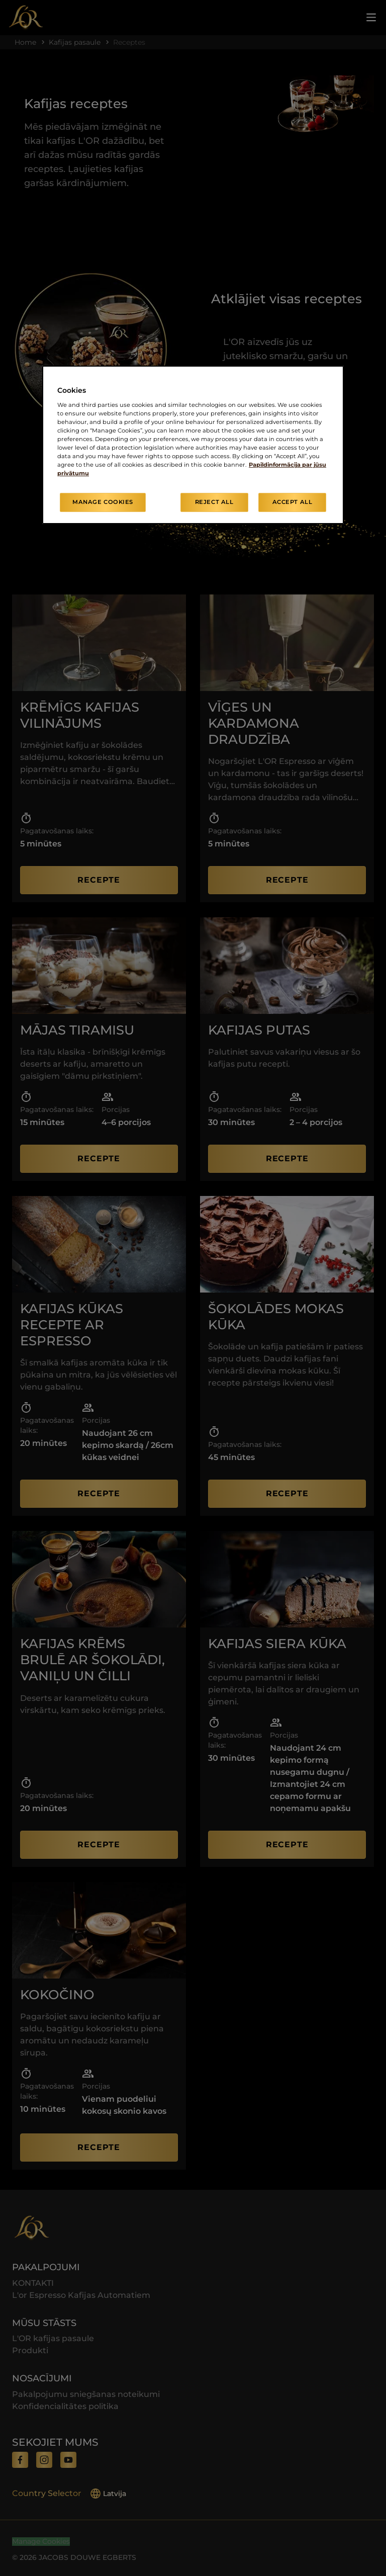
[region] (193, 445)
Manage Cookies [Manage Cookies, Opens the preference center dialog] (102, 501)
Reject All (214, 501)
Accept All (292, 501)
